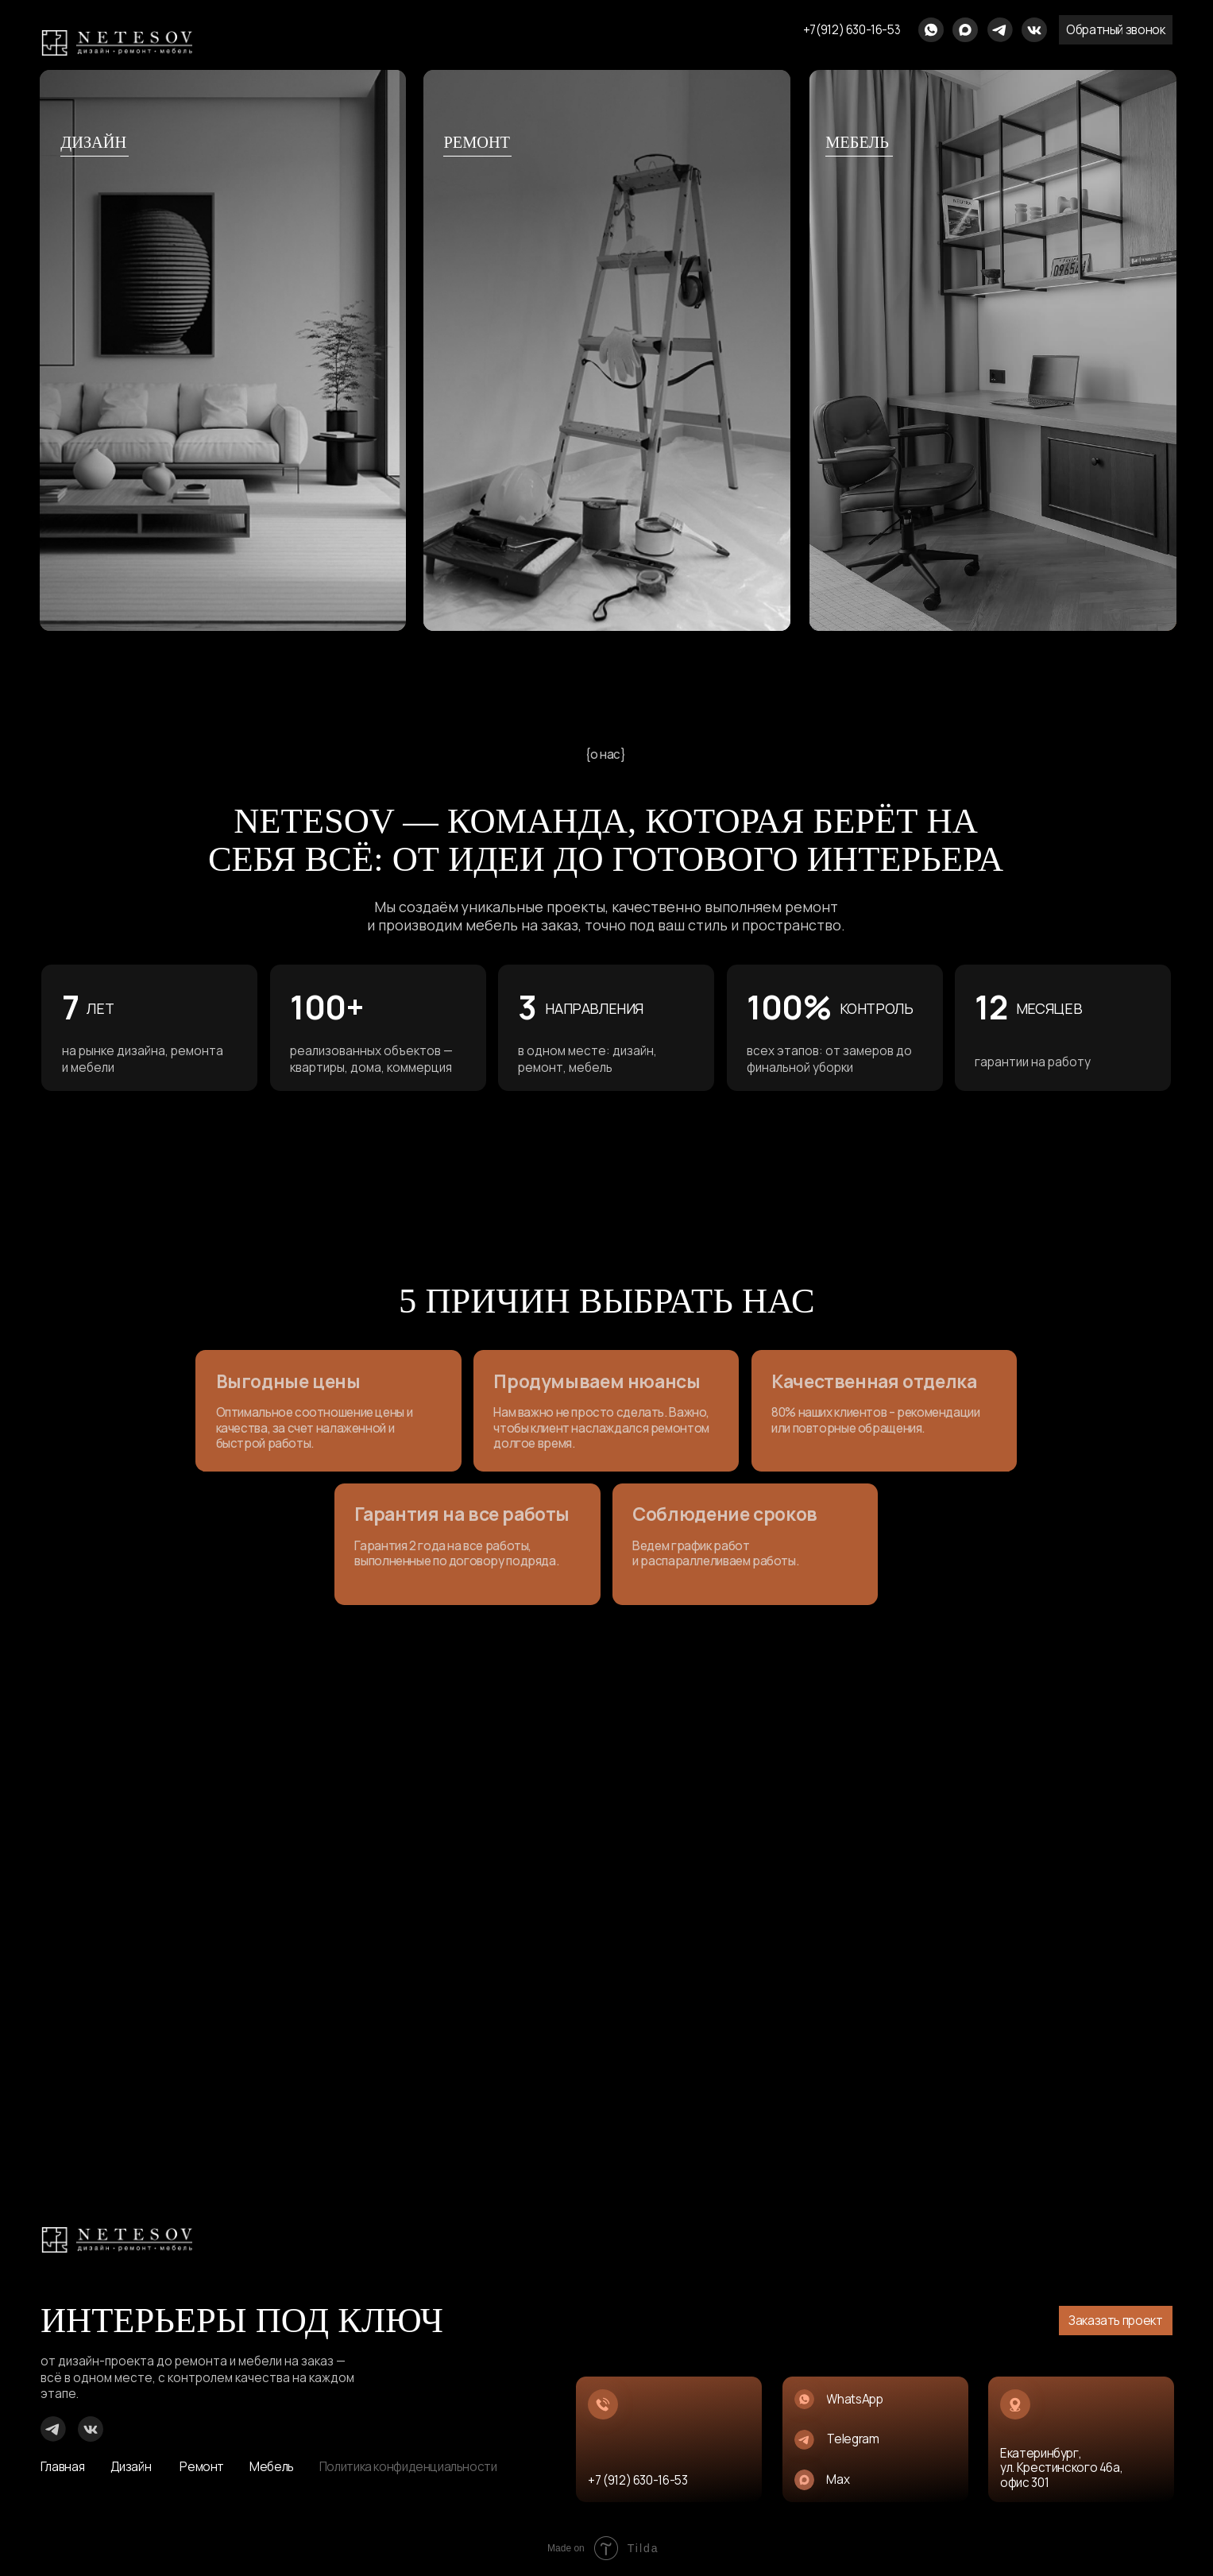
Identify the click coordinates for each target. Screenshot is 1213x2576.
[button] (1115, 29)
